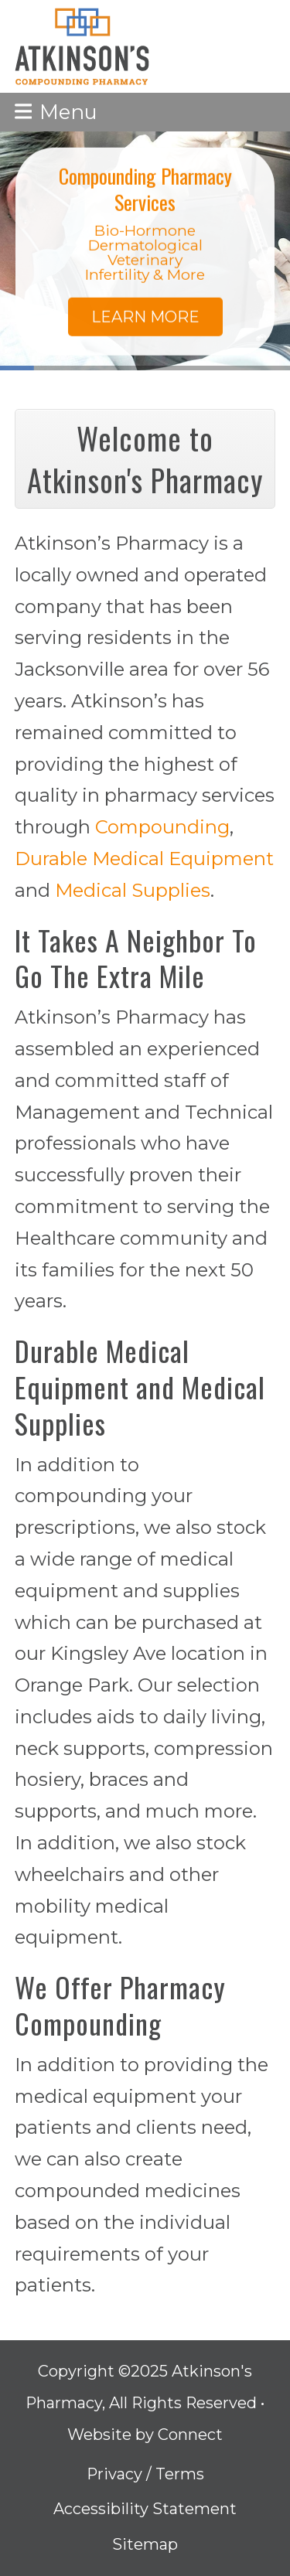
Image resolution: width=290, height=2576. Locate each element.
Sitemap (145, 2544)
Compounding (162, 827)
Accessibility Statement (145, 2508)
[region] (145, 250)
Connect (190, 2434)
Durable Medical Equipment (144, 858)
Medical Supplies (132, 890)
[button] (56, 112)
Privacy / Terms (145, 2474)
